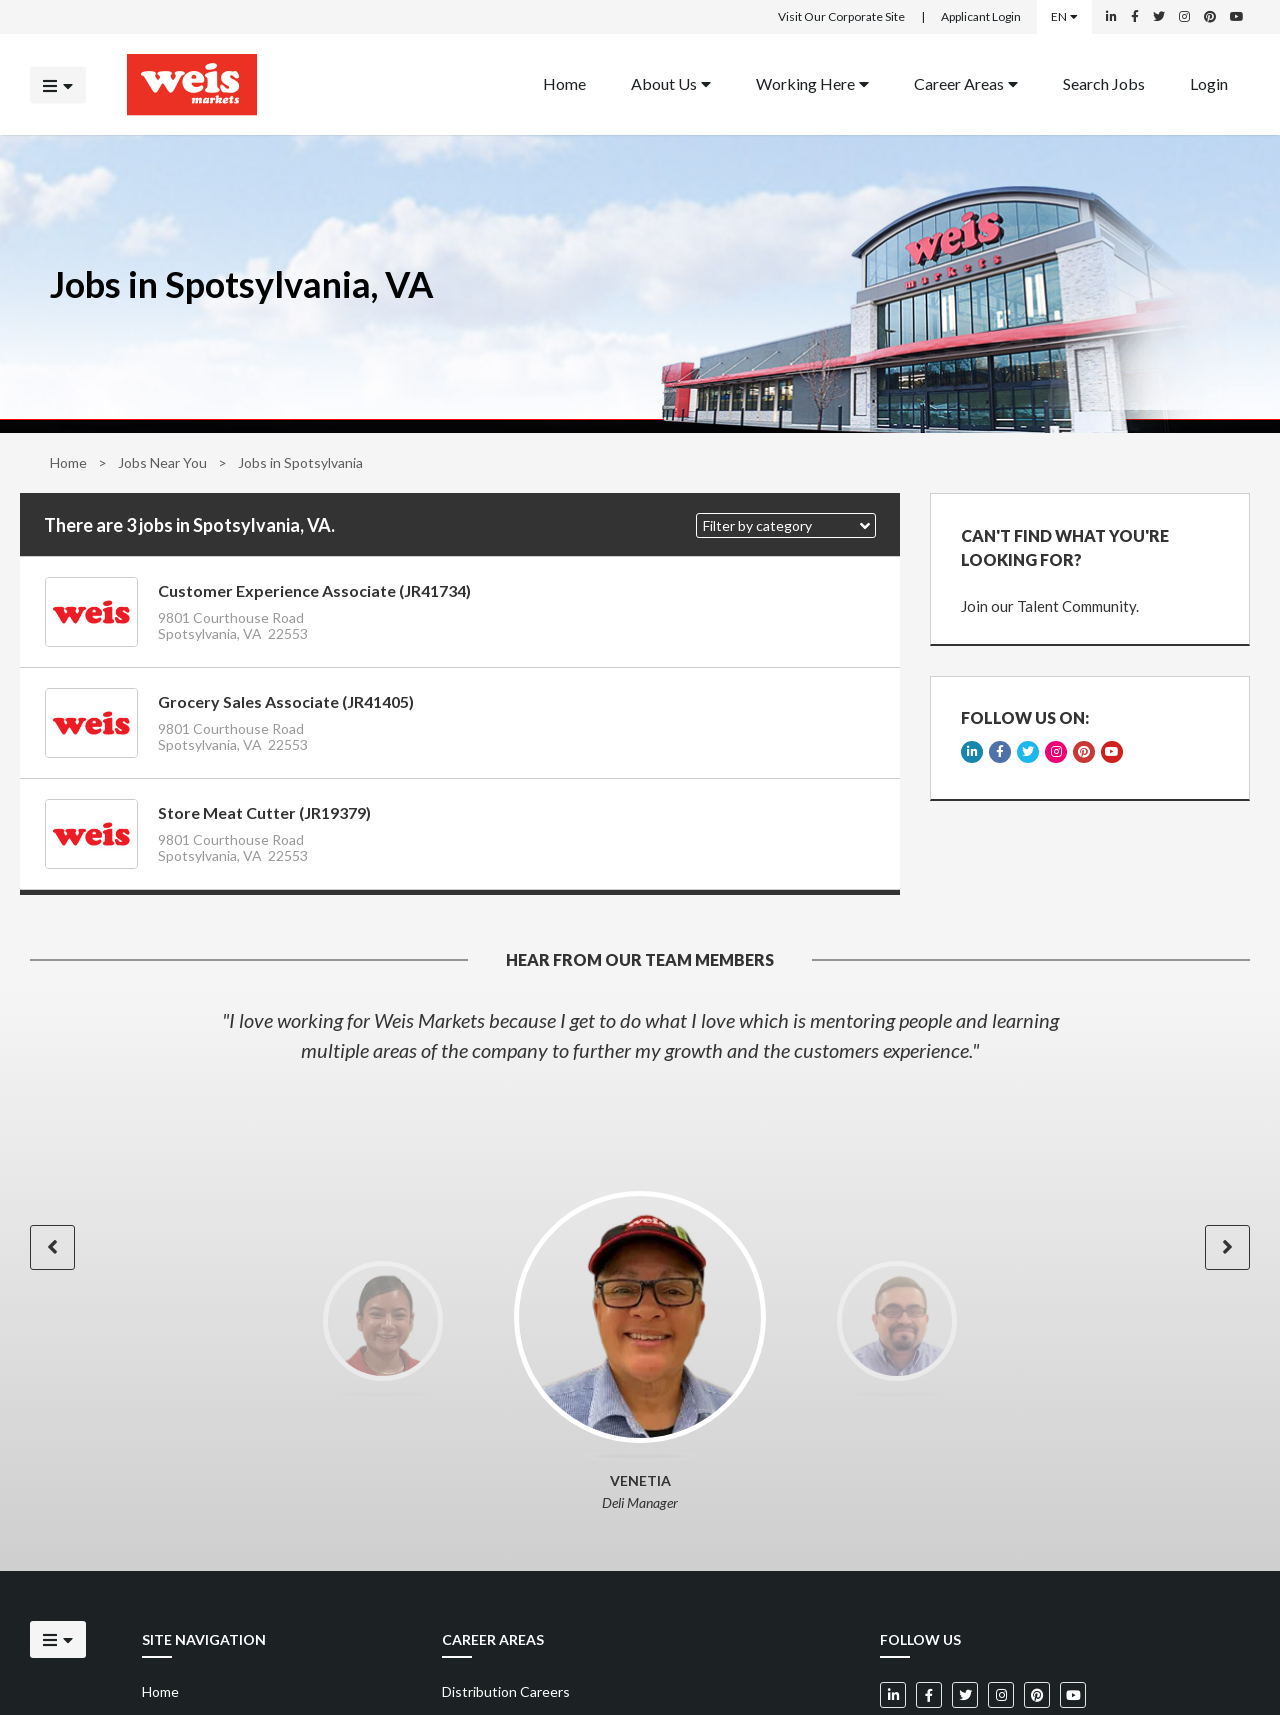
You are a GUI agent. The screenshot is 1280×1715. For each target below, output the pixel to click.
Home (68, 462)
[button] (786, 525)
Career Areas (966, 82)
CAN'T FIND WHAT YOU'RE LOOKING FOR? (1065, 547)
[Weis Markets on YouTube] (1237, 17)
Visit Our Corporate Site (841, 16)
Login (1209, 82)
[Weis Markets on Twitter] (1159, 17)
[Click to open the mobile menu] (58, 84)
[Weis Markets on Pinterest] (1210, 17)
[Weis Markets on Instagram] (1184, 17)
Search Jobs (1104, 82)
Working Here (812, 82)
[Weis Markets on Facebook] (1135, 17)
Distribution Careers (506, 1691)
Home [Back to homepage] (564, 82)
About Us (671, 82)
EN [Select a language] (1064, 16)
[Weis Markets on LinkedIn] (1111, 17)
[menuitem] (564, 84)
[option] (640, 1035)
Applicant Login (981, 16)
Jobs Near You (162, 462)
